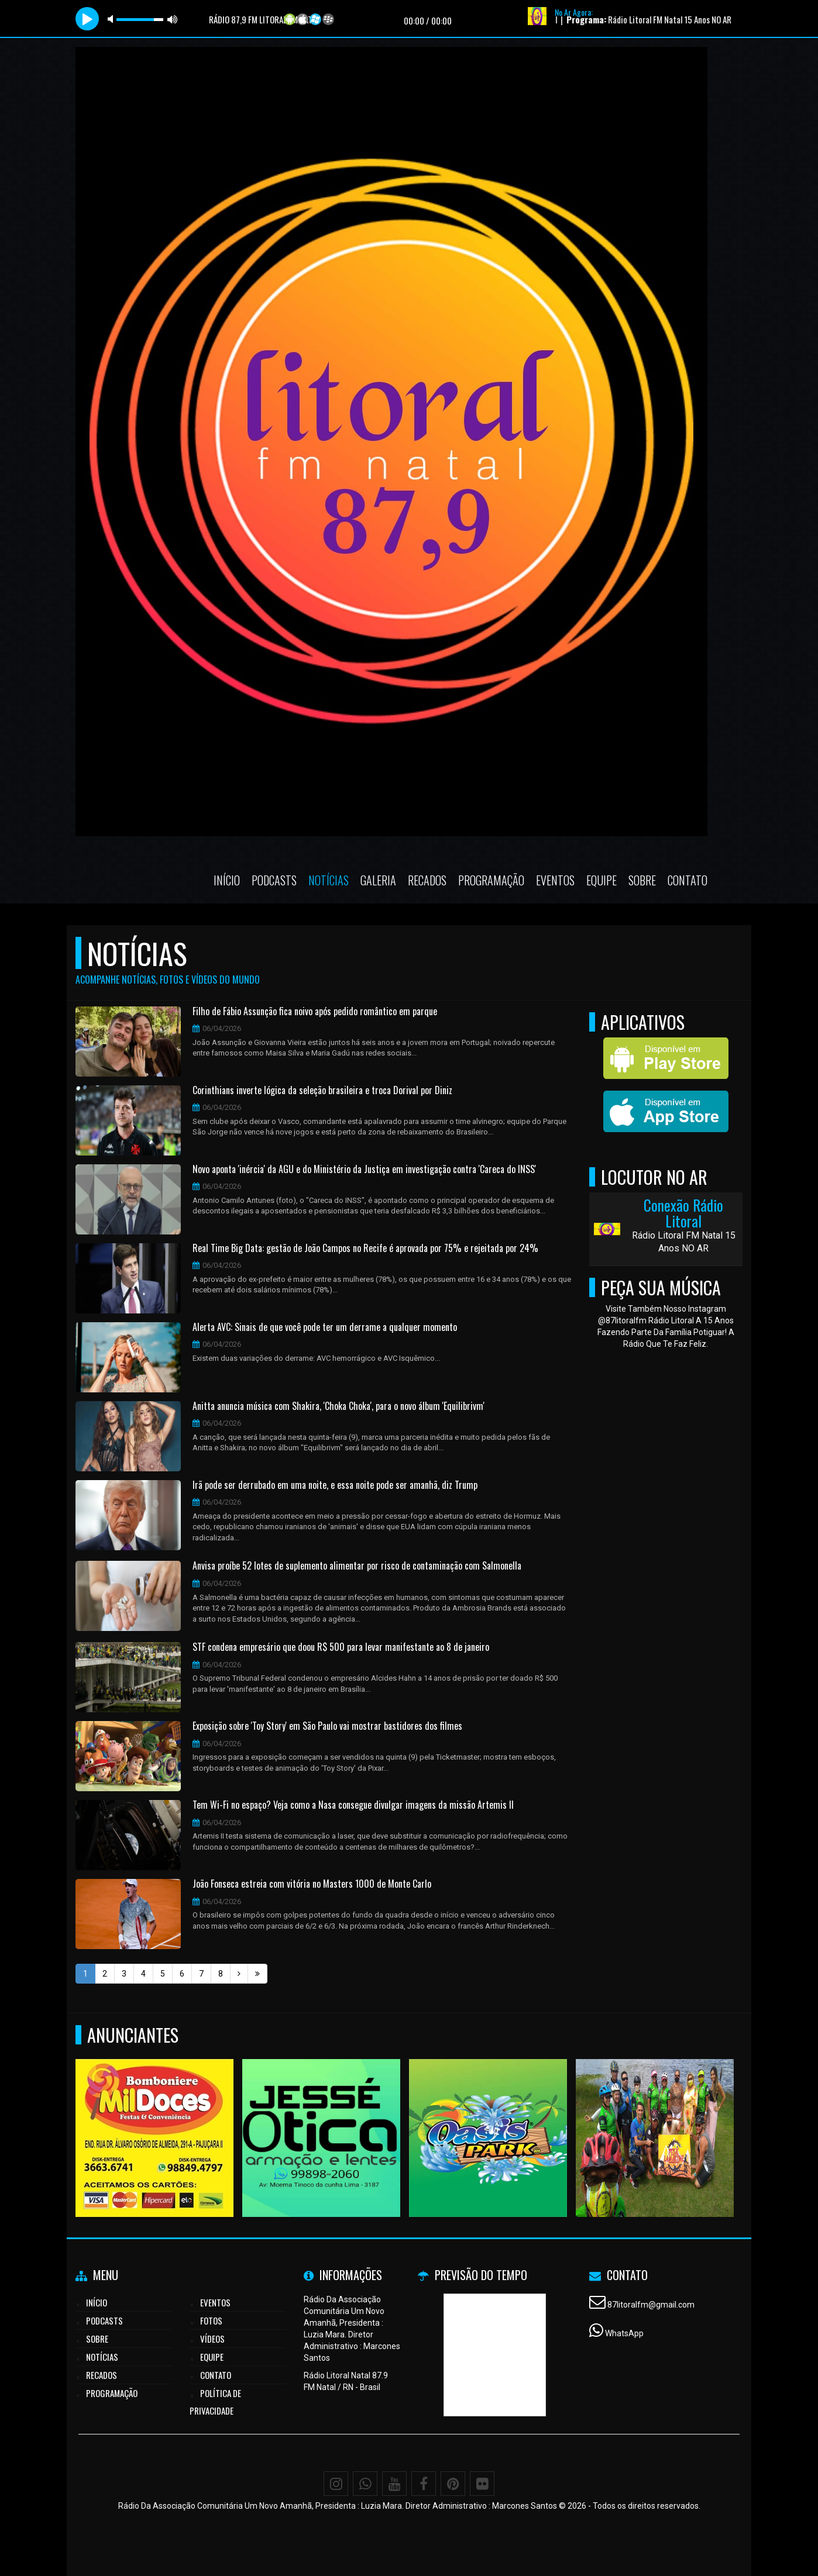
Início (227, 880)
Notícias (328, 880)
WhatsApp (624, 2333)
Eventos (555, 880)
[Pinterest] (453, 2483)
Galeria (378, 880)
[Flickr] (482, 2483)
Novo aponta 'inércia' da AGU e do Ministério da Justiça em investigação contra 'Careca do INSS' (364, 1169)
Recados (427, 880)
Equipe (601, 880)
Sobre (642, 880)
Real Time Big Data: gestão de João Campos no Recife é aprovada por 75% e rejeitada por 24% (365, 1248)
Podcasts (274, 880)
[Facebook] (423, 2483)
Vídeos (212, 2338)
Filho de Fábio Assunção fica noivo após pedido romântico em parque (315, 1011)
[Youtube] (394, 2483)
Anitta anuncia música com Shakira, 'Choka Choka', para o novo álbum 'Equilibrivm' (338, 1406)
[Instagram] (336, 2483)
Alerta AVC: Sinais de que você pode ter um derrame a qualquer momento (325, 1327)
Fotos (211, 2320)
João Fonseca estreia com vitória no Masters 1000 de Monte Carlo (312, 1884)
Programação (491, 880)
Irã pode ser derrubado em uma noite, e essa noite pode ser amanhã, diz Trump (335, 1485)
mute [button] (112, 19)
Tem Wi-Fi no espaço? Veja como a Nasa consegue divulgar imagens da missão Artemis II (353, 1805)
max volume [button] (172, 19)
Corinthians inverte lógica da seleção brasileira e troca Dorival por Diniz (322, 1090)
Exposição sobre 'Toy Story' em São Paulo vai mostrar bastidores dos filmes (327, 1726)
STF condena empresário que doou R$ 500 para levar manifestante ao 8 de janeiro (341, 1647)
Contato (687, 880)
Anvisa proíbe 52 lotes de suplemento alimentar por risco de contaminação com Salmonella (357, 1566)
